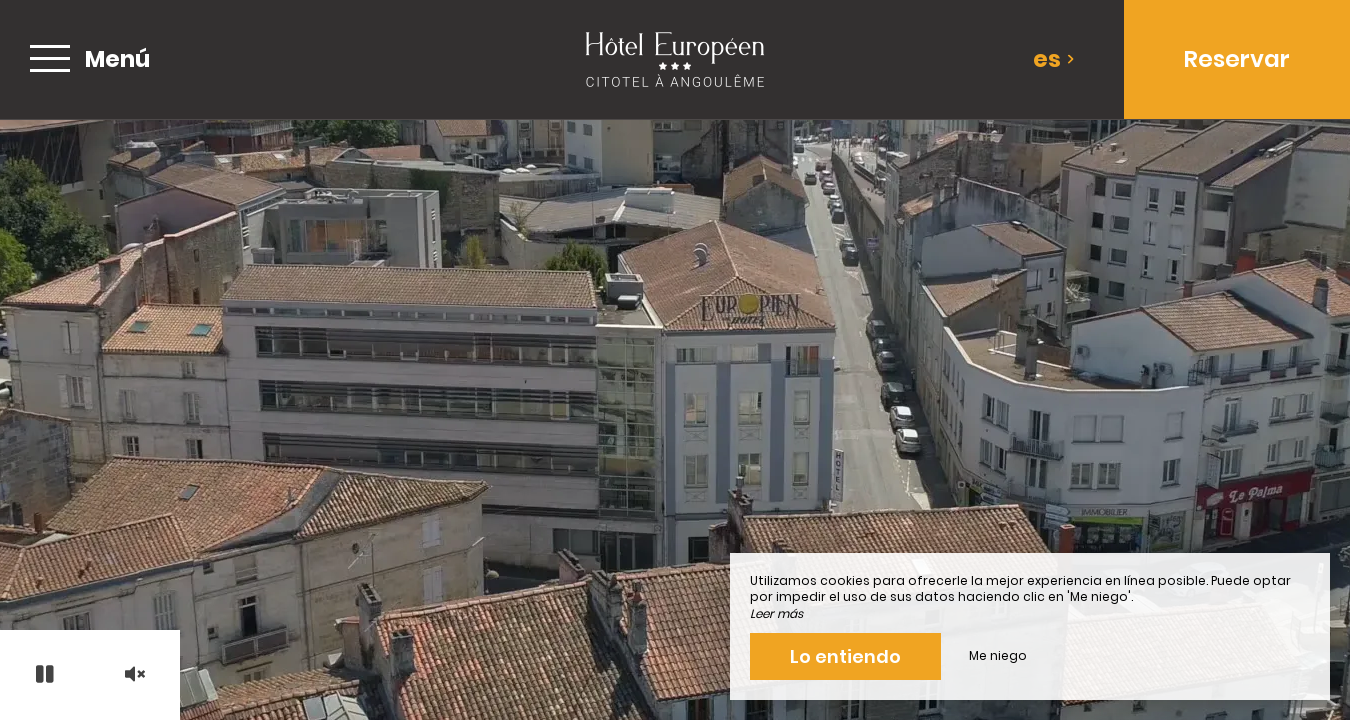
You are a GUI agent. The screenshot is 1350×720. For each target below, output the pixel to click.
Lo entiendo (845, 656)
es (1054, 59)
